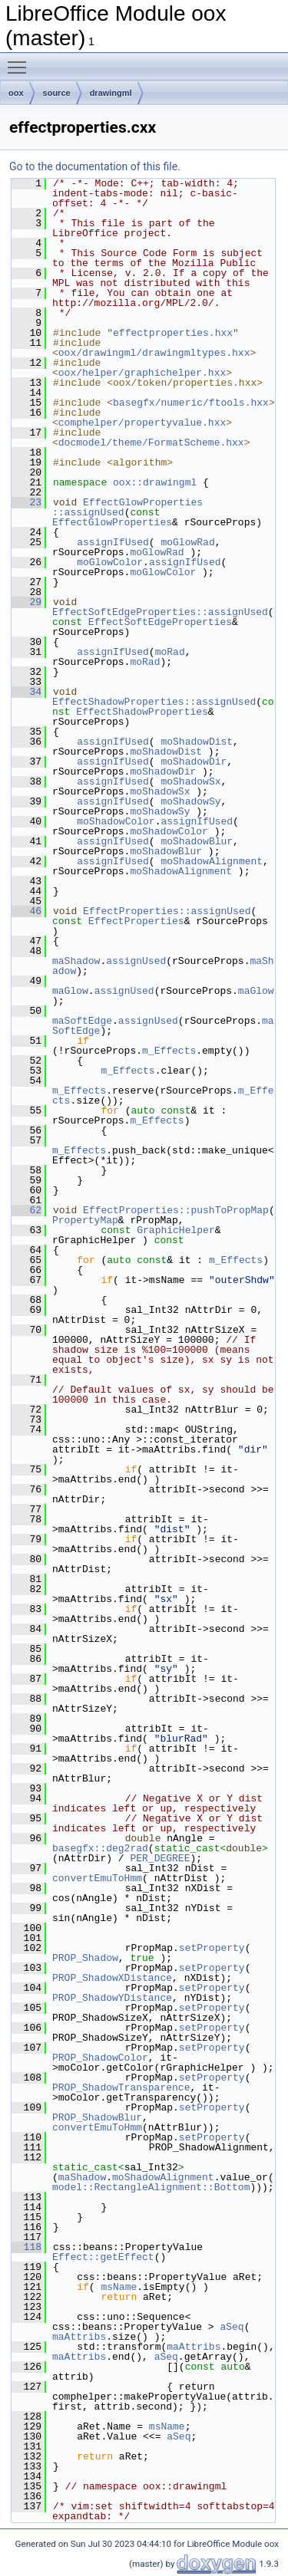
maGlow (70, 991)
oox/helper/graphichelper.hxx (142, 373)
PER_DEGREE (160, 1858)
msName (119, 2287)
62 (26, 1210)
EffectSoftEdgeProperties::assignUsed (160, 612)
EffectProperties (136, 921)
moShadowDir (194, 761)
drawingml (111, 92)
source (57, 92)
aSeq (231, 2327)
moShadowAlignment (212, 861)
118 (26, 2247)
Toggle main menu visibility (21, 60)
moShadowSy (190, 801)
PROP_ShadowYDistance (112, 1998)
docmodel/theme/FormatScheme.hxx (151, 442)
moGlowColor (110, 562)
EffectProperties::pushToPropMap (176, 1210)
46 (26, 911)
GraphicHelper (175, 1230)
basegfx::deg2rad (100, 1848)
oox (16, 92)
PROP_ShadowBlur (97, 2117)
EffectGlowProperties (112, 522)
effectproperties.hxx (173, 333)
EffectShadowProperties (142, 712)
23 (26, 502)
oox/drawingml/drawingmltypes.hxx (154, 353)
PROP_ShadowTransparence (121, 2087)
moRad (170, 652)
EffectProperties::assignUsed (166, 911)
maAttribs (79, 2337)
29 (26, 602)
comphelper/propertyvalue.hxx (142, 422)
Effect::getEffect (103, 2257)
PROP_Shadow (85, 1958)
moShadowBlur (197, 841)
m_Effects (169, 1051)
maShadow (76, 961)
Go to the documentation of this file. (94, 166)
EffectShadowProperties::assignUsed (154, 702)
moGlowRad (187, 542)
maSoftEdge (82, 1021)
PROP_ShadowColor (100, 2057)
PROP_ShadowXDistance (112, 1978)
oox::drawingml (155, 482)
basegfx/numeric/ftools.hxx (191, 403)
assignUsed (136, 961)
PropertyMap (85, 1220)
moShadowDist (197, 741)
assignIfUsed (113, 542)
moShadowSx (190, 781)
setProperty (212, 1948)
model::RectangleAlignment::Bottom (151, 2187)
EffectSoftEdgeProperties (160, 622)
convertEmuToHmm (97, 1878)
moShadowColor (115, 821)
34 (26, 692)
